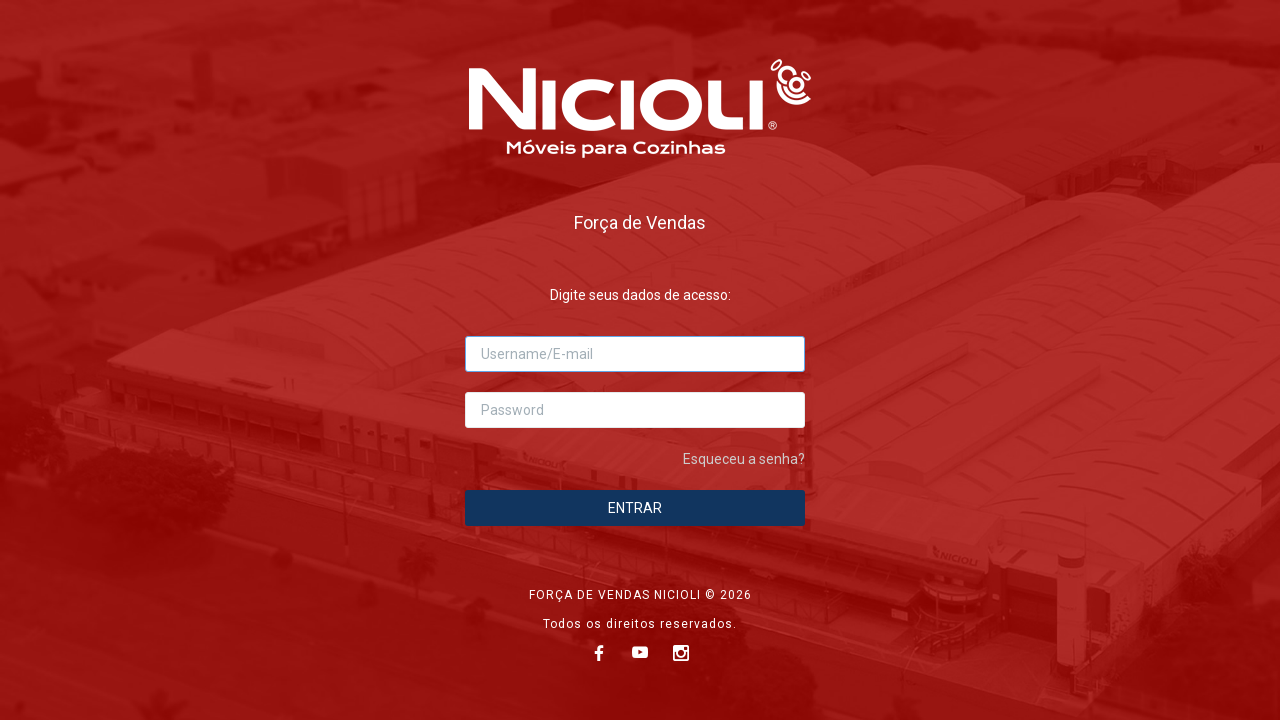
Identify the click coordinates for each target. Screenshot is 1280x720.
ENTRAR (635, 508)
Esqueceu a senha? (744, 459)
